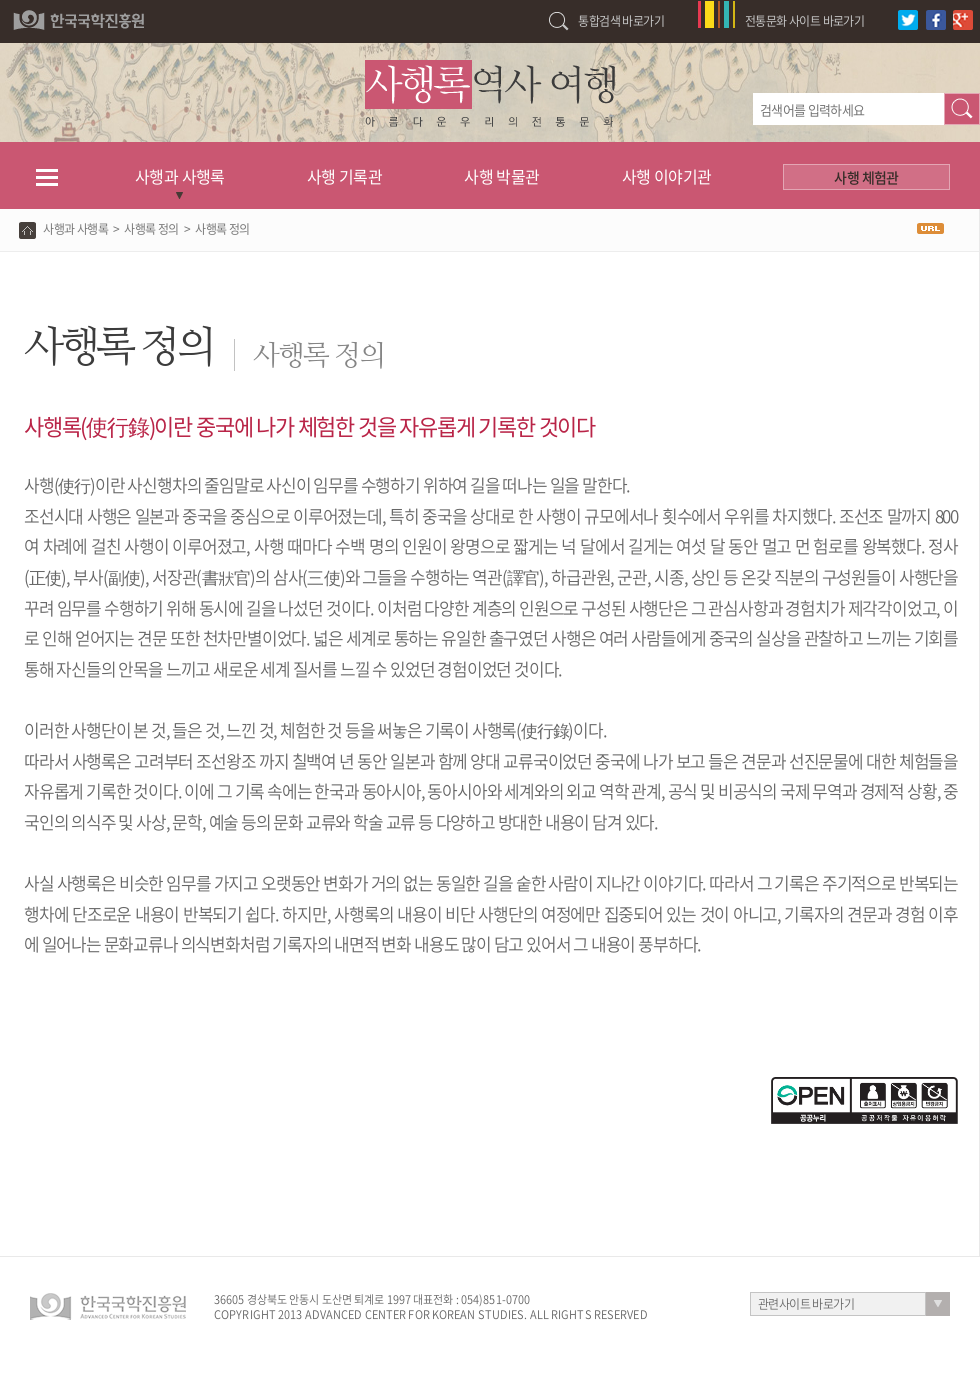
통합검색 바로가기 (621, 21)
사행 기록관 (344, 176)
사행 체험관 (866, 177)
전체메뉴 (46, 176)
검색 (962, 109)
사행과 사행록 (180, 176)
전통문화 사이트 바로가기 (804, 21)
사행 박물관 (501, 176)
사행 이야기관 (667, 176)
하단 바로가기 (0, 0)
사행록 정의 (151, 229)
